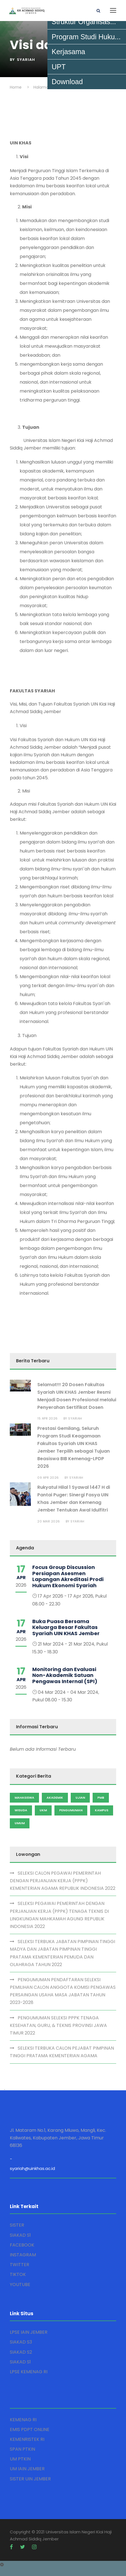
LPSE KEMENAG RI (28, 2371)
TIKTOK (18, 2274)
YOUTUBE (20, 2284)
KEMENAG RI (23, 2419)
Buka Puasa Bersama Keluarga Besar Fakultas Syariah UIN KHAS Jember (66, 1627)
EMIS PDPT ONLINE (29, 2429)
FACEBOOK (22, 2245)
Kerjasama (68, 52)
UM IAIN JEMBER (27, 2469)
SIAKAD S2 (21, 2352)
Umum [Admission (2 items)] (20, 1823)
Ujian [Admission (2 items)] (80, 1797)
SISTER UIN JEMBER (30, 2479)
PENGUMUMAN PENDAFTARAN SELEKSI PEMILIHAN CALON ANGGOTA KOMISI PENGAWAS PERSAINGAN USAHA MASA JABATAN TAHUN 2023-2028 (63, 1991)
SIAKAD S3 (21, 2342)
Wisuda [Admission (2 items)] (21, 1810)
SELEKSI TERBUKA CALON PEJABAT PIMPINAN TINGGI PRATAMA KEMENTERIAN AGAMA (62, 2052)
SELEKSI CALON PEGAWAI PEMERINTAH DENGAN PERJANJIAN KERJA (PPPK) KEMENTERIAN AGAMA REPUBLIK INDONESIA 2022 (62, 1880)
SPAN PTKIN (22, 2449)
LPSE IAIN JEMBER (28, 2332)
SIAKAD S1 (20, 2235)
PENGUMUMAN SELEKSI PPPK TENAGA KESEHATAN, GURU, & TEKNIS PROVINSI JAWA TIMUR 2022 (58, 2025)
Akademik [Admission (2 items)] (55, 1797)
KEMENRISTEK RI (27, 2439)
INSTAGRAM (23, 2255)
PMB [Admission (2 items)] (100, 1797)
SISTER (17, 2225)
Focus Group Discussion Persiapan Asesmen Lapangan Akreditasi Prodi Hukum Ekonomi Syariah (68, 1576)
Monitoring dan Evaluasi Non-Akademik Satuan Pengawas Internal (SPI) (64, 1675)
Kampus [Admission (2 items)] (101, 1810)
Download (67, 82)
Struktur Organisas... (84, 22)
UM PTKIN (20, 2459)
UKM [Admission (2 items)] (43, 1810)
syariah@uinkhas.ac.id (32, 2168)
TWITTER (19, 2264)
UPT (59, 67)
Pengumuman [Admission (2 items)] (71, 1810)
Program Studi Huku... (86, 37)
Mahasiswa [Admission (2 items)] (24, 1797)
